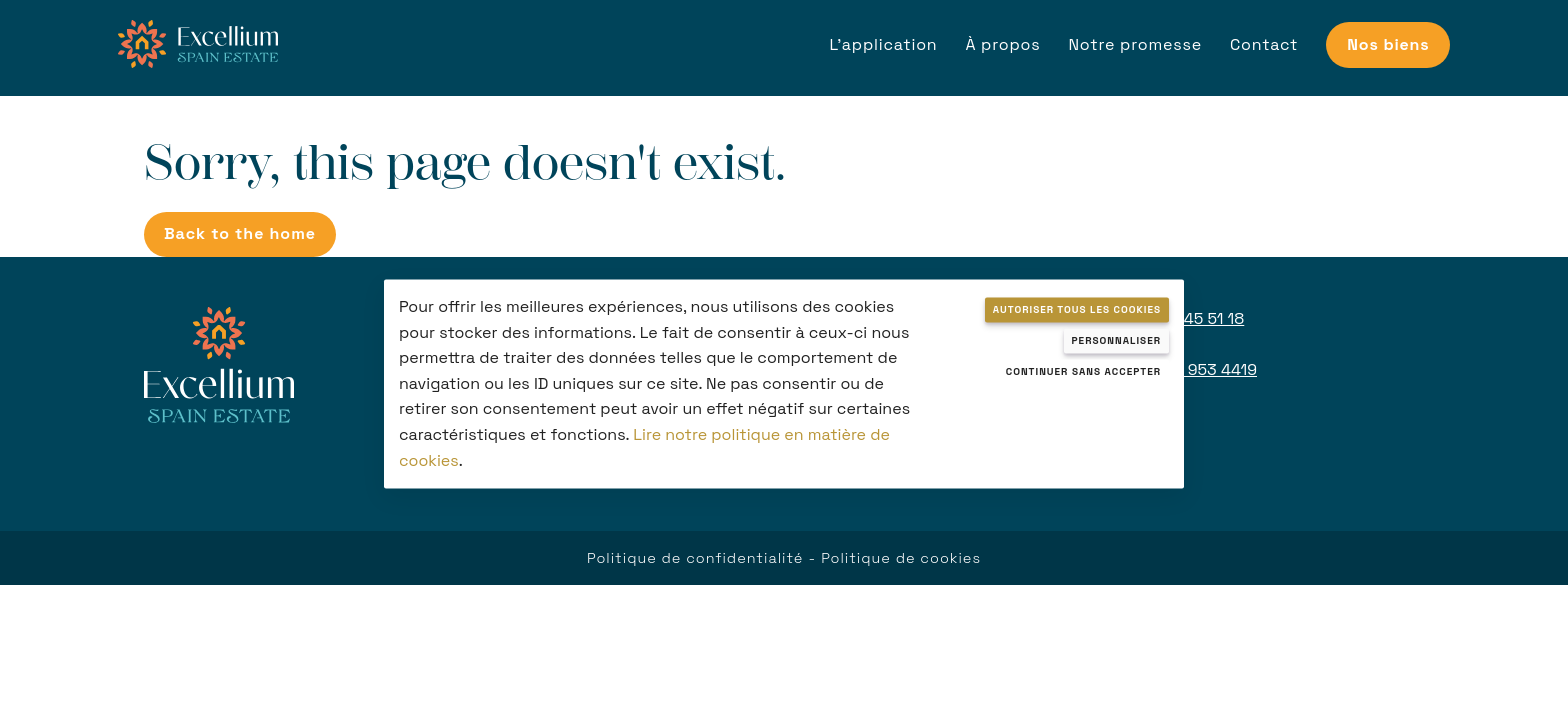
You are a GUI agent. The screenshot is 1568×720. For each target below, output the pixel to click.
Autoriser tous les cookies (1077, 309)
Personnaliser (1116, 340)
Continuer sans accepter (1083, 371)
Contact (1264, 44)
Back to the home (240, 233)
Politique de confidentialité (695, 558)
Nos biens (1388, 44)
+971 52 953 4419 (1191, 369)
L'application (883, 44)
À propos (1002, 44)
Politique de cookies (901, 558)
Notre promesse (1135, 44)
